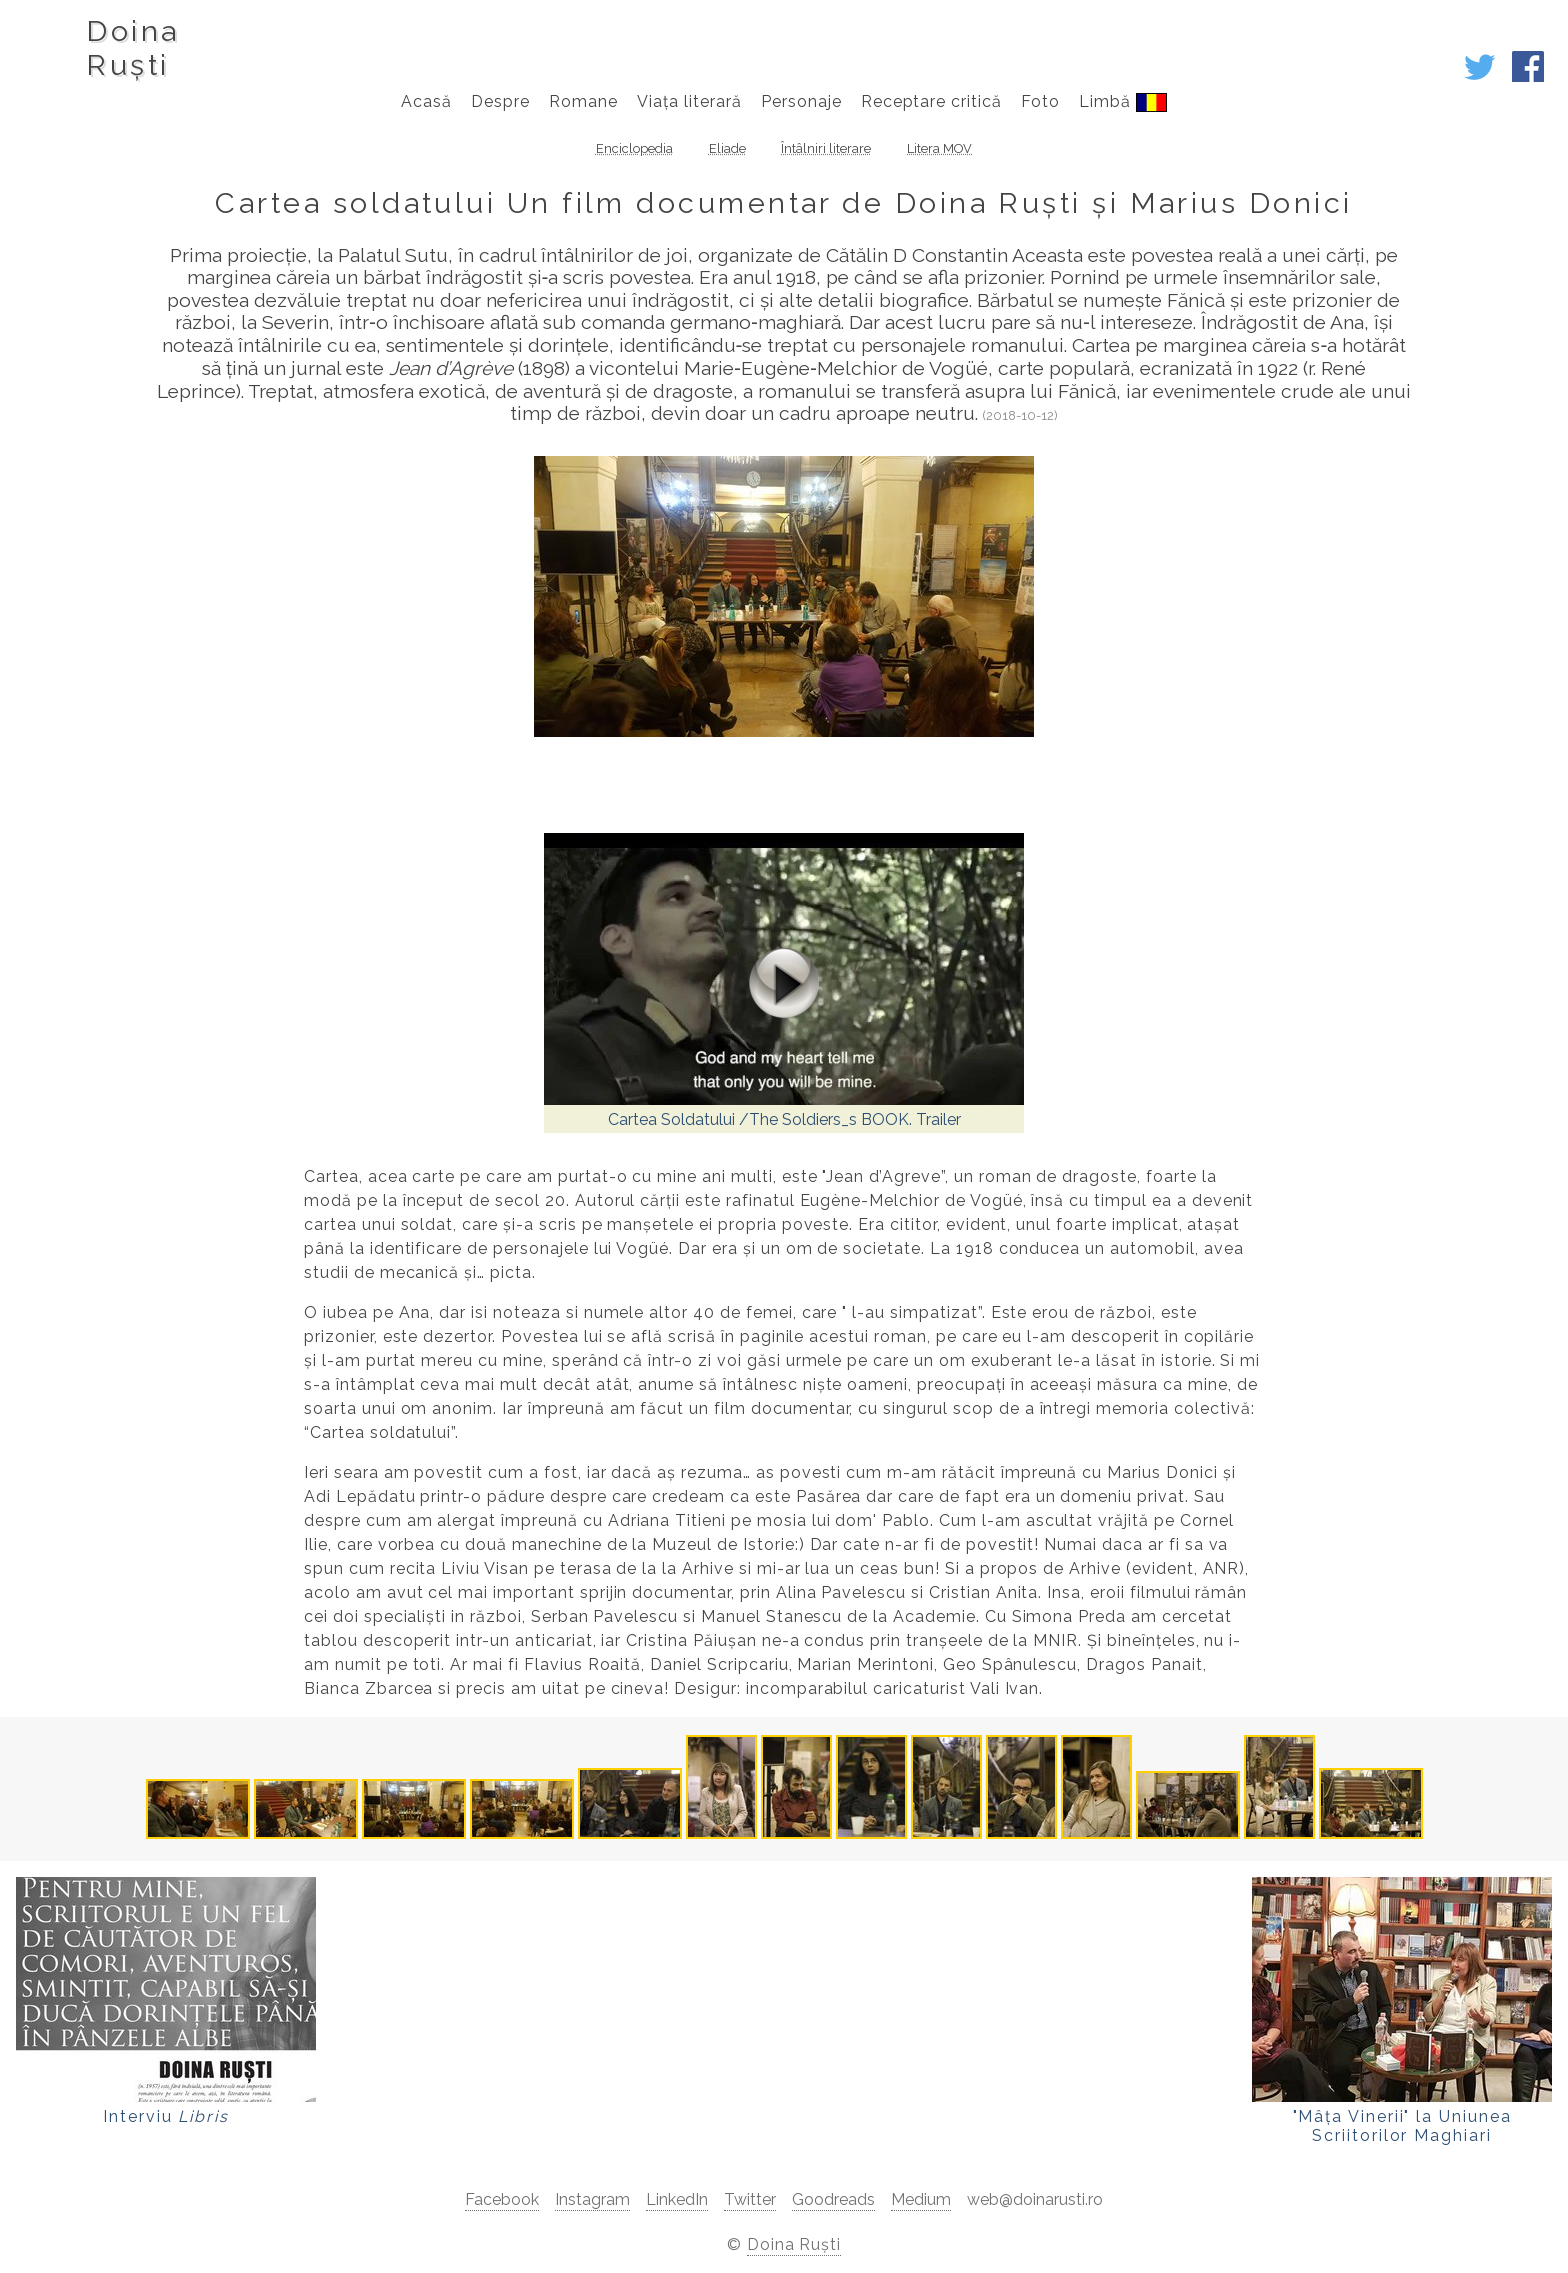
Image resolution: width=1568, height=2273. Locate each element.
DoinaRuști (132, 48)
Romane (583, 101)
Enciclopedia (634, 148)
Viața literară (689, 101)
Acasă (426, 101)
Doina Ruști (794, 2244)
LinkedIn (677, 2199)
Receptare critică (931, 101)
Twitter (750, 2199)
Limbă (1122, 102)
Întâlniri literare (826, 148)
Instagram (592, 2199)
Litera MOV (939, 148)
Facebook (502, 2199)
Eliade (727, 148)
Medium (921, 2199)
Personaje (801, 101)
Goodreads (833, 2199)
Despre (500, 101)
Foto (1040, 101)
